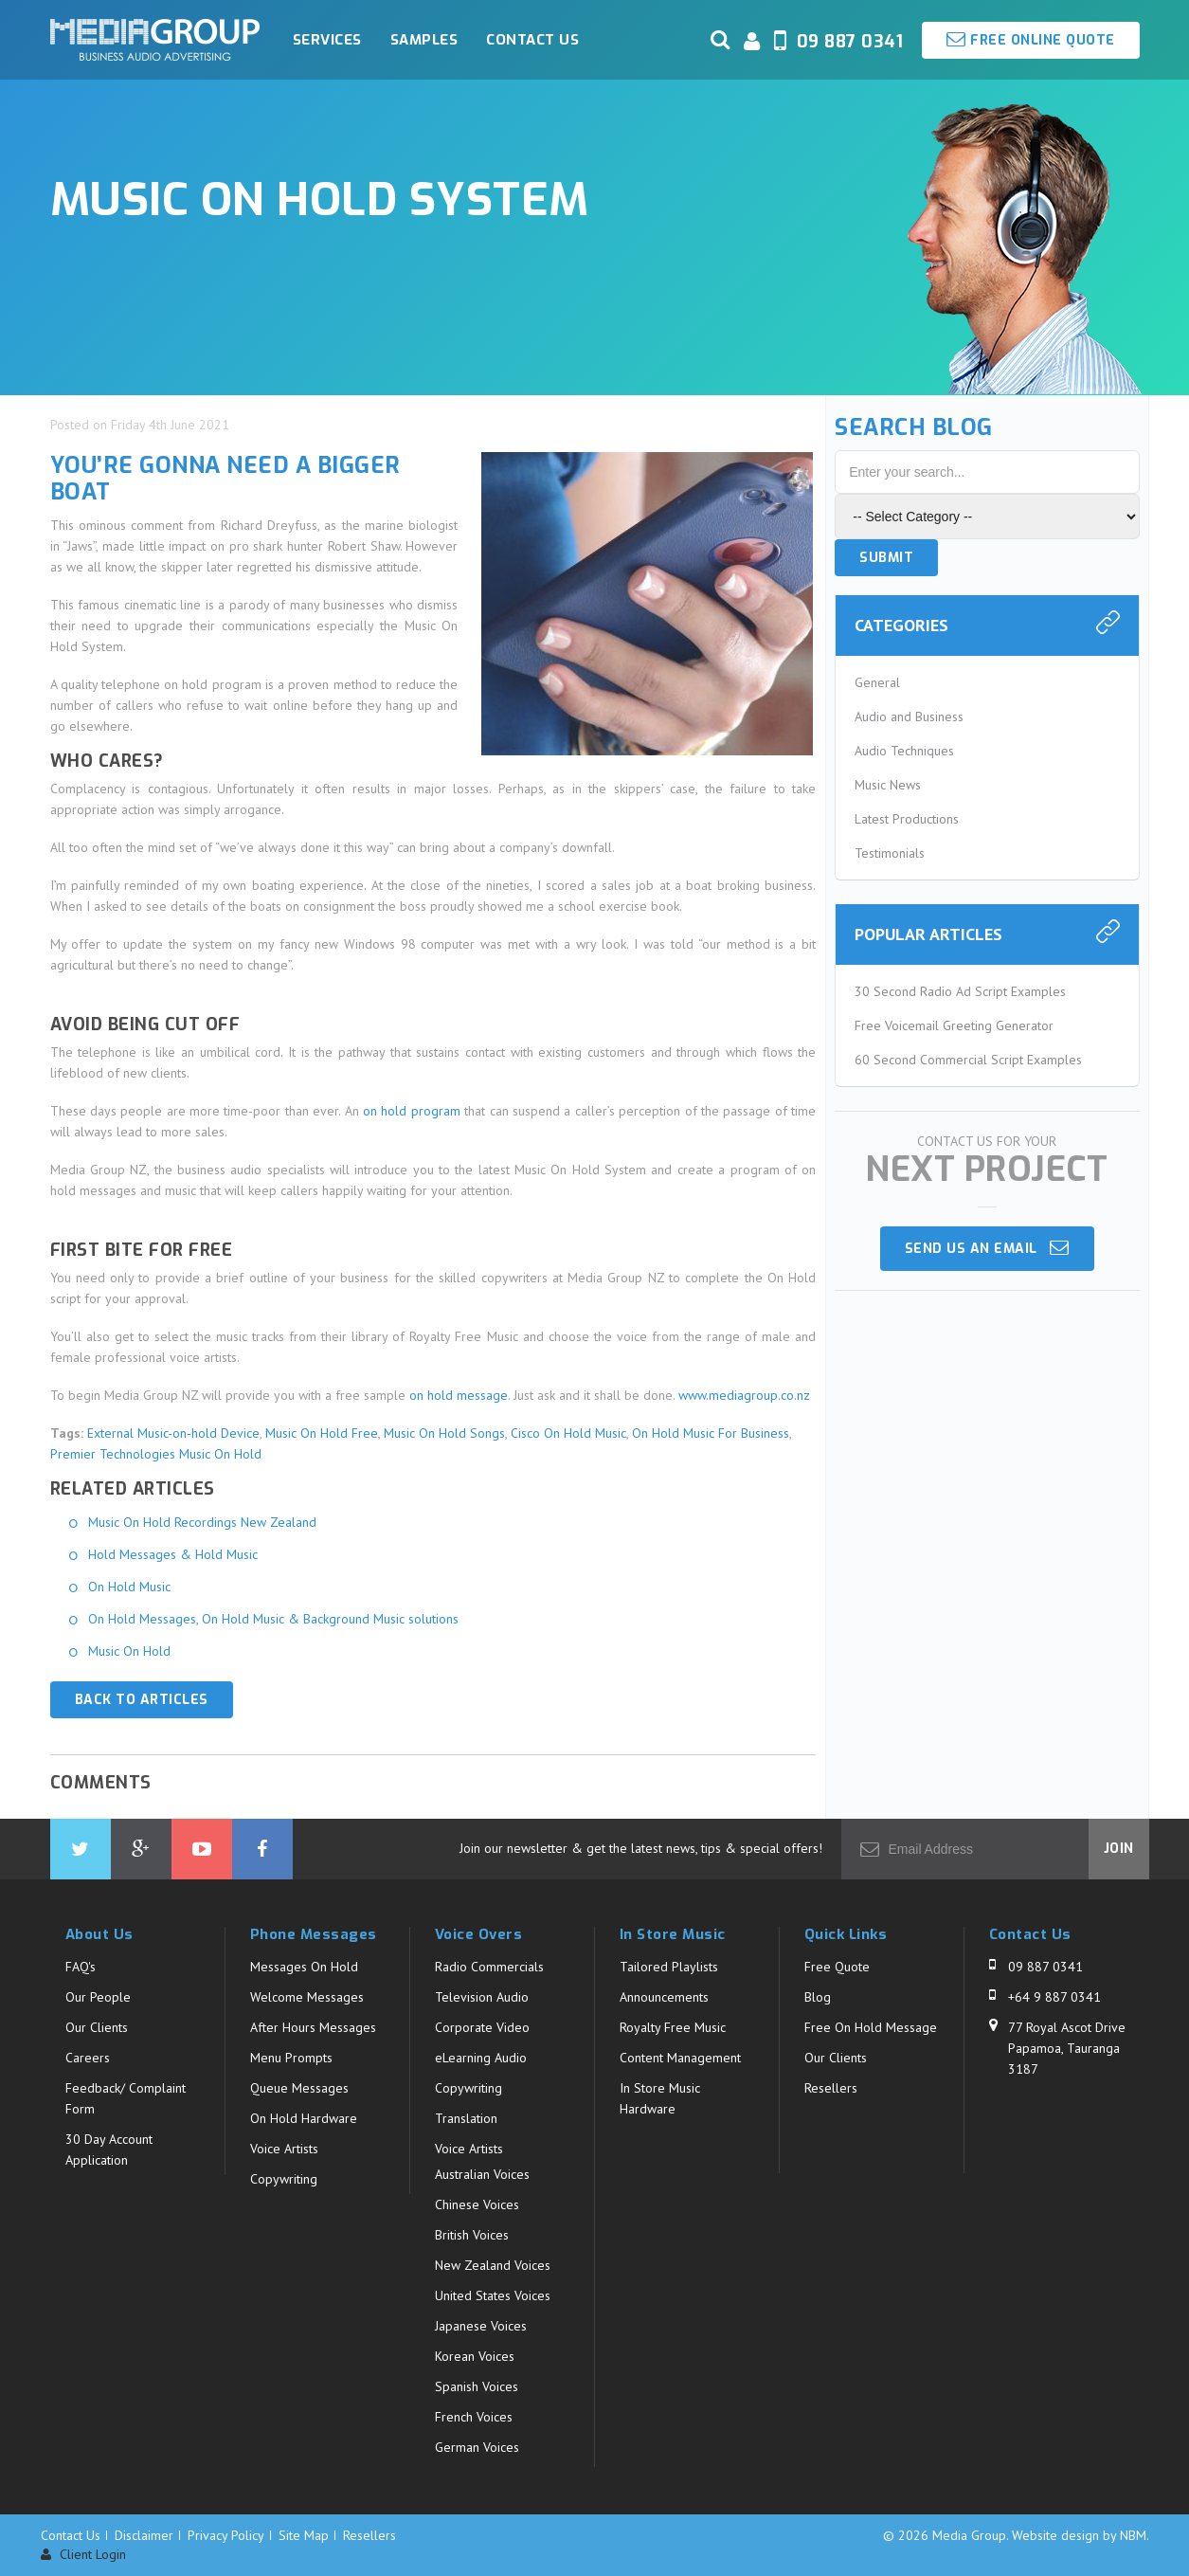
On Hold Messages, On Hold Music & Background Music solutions (273, 1618)
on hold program (411, 1110)
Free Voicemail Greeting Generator (954, 1025)
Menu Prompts (291, 2057)
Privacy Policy (226, 2535)
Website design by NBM (1079, 2535)
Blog (817, 1996)
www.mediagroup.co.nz (744, 1395)
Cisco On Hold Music (568, 1433)
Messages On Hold (304, 1966)
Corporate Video (482, 2027)
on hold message (458, 1395)
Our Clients (96, 2027)
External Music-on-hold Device (173, 1433)
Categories (901, 625)
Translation (466, 2118)
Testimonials (890, 853)
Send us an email (987, 1248)
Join (1119, 1849)
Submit (886, 558)
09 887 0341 (1045, 1966)
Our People (98, 1996)
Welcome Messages (307, 1996)
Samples (424, 39)
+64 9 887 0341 (1054, 1996)
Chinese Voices (477, 2204)
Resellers (830, 2087)
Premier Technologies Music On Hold (155, 1453)
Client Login (83, 2555)
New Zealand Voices (492, 2265)
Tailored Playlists (669, 1966)
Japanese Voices (481, 2325)
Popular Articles (928, 934)
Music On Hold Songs (444, 1433)
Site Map (304, 2535)
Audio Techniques (904, 750)
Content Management (680, 2057)
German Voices (477, 2447)
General (877, 682)
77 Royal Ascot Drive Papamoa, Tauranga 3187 (1067, 2048)
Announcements (664, 1996)
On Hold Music (129, 1586)
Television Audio (482, 1996)
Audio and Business (909, 716)
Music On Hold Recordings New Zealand (202, 1522)
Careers (87, 2057)
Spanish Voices (476, 2386)
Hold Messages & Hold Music (173, 1554)
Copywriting (283, 2178)
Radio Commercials (489, 1966)
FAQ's (80, 1966)
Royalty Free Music (673, 2027)
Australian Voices (482, 2174)
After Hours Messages (313, 2027)
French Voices (474, 2416)
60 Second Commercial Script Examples (968, 1059)
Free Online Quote (1030, 39)
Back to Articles (141, 1700)
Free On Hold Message (870, 2027)
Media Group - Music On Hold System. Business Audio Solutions (155, 40)
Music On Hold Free (321, 1433)
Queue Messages (299, 2087)
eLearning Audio (481, 2057)
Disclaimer (144, 2535)
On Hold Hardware (303, 2118)
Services (327, 39)
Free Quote (837, 1966)
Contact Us (532, 39)
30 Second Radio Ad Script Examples (960, 991)
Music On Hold (129, 1651)
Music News (888, 784)
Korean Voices (474, 2356)
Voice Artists (284, 2148)
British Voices (472, 2234)
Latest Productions (907, 818)
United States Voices (492, 2295)
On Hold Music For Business (710, 1433)
